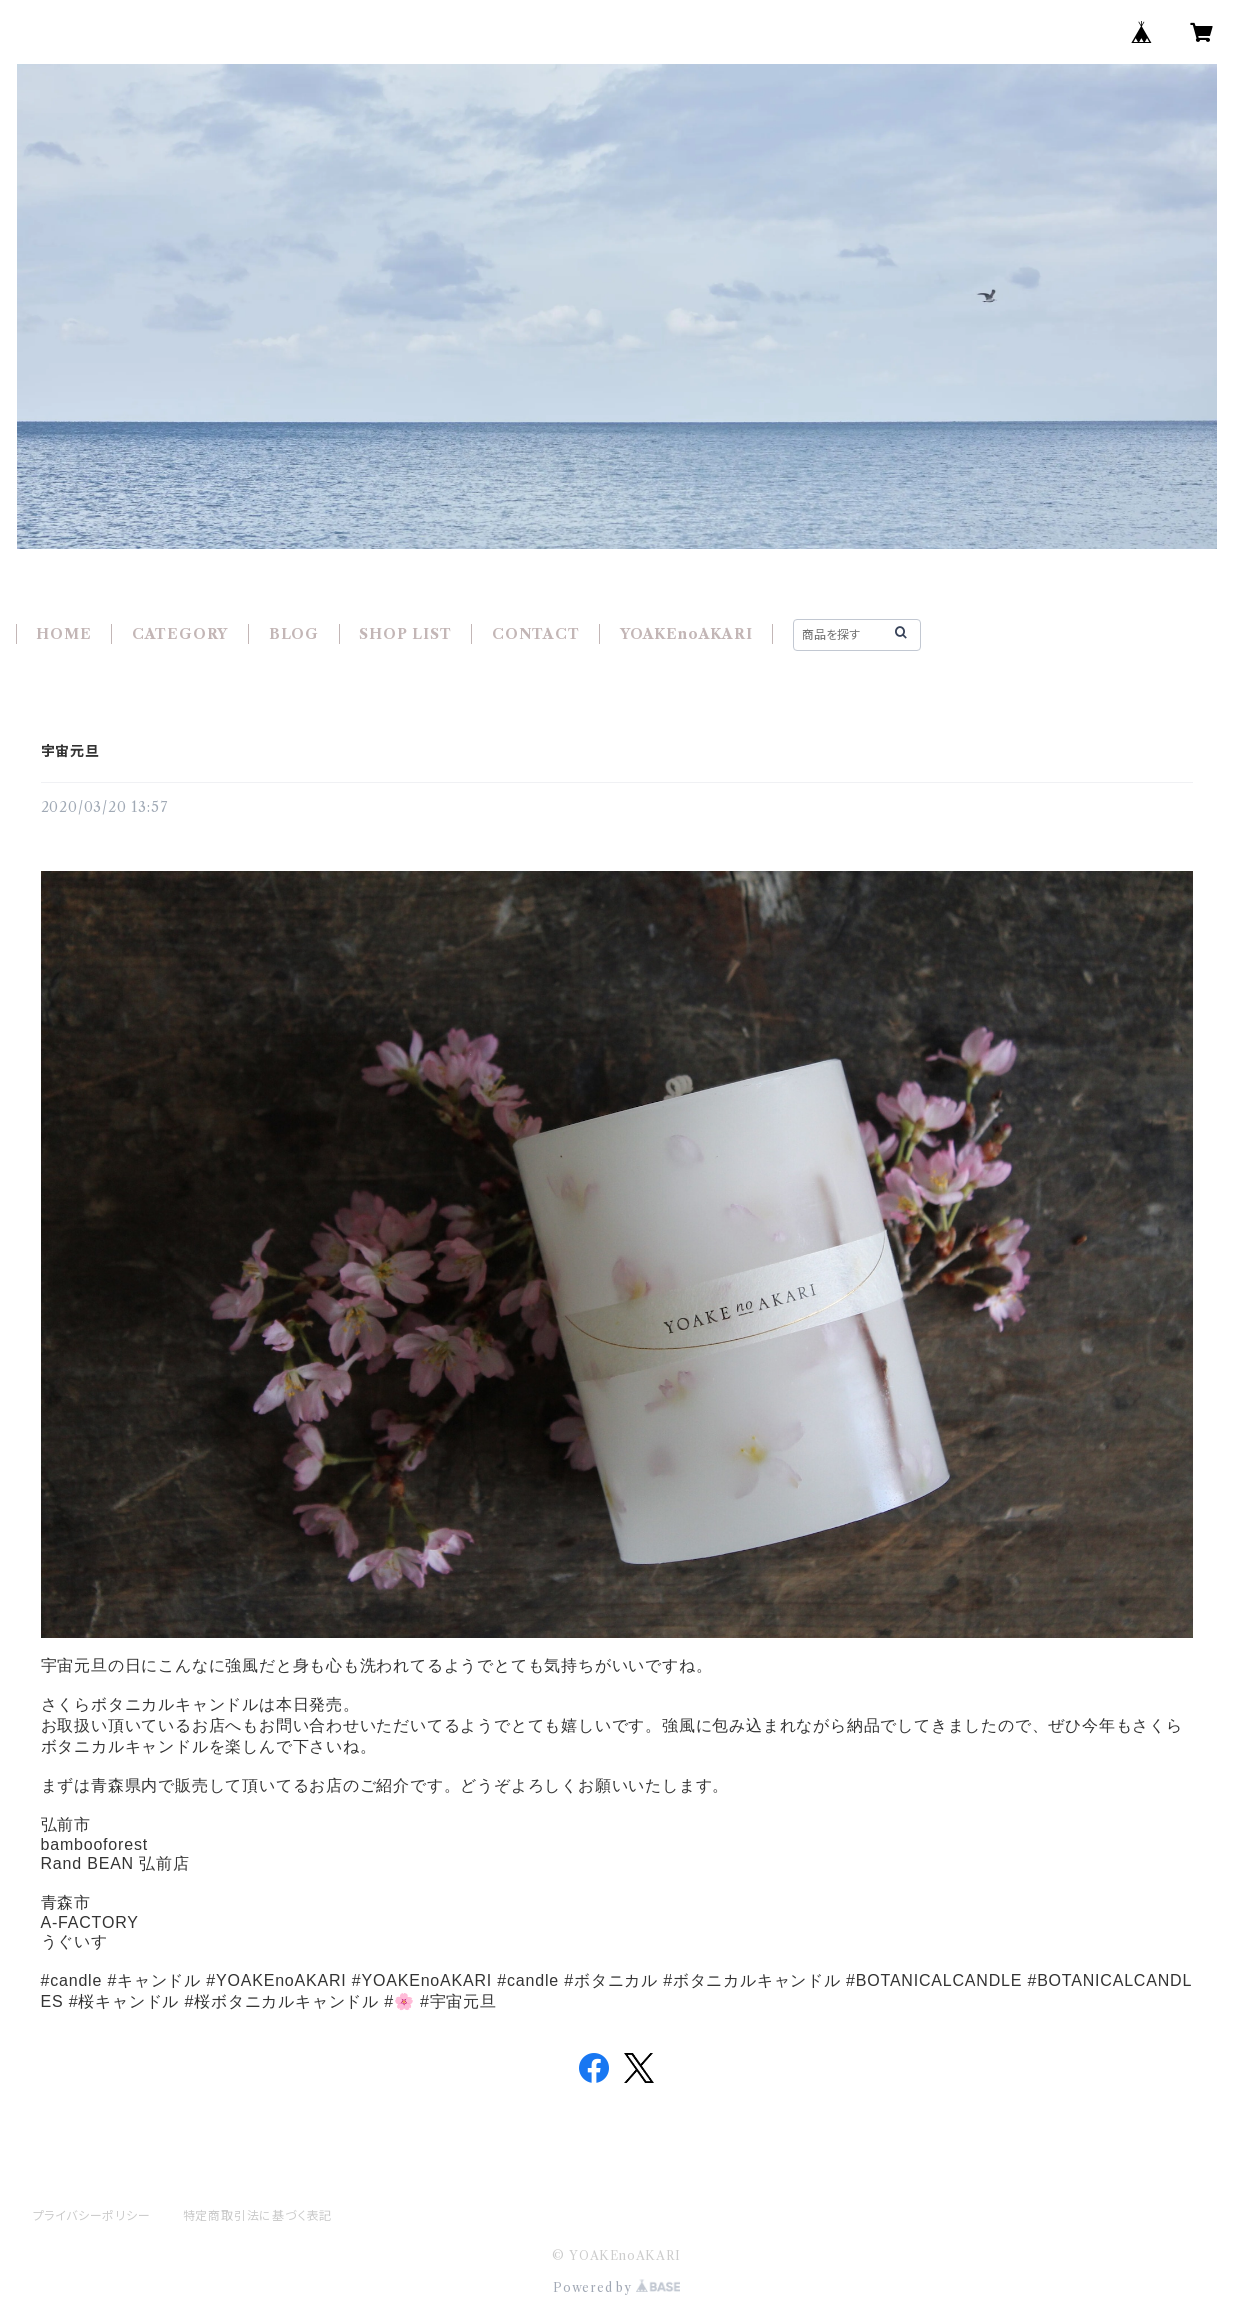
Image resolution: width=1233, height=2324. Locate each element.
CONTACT (536, 634)
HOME (63, 634)
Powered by (616, 2287)
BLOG (294, 634)
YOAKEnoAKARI (686, 634)
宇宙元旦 (70, 751)
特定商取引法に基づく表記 (258, 2215)
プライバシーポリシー (92, 2215)
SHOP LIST (405, 634)
